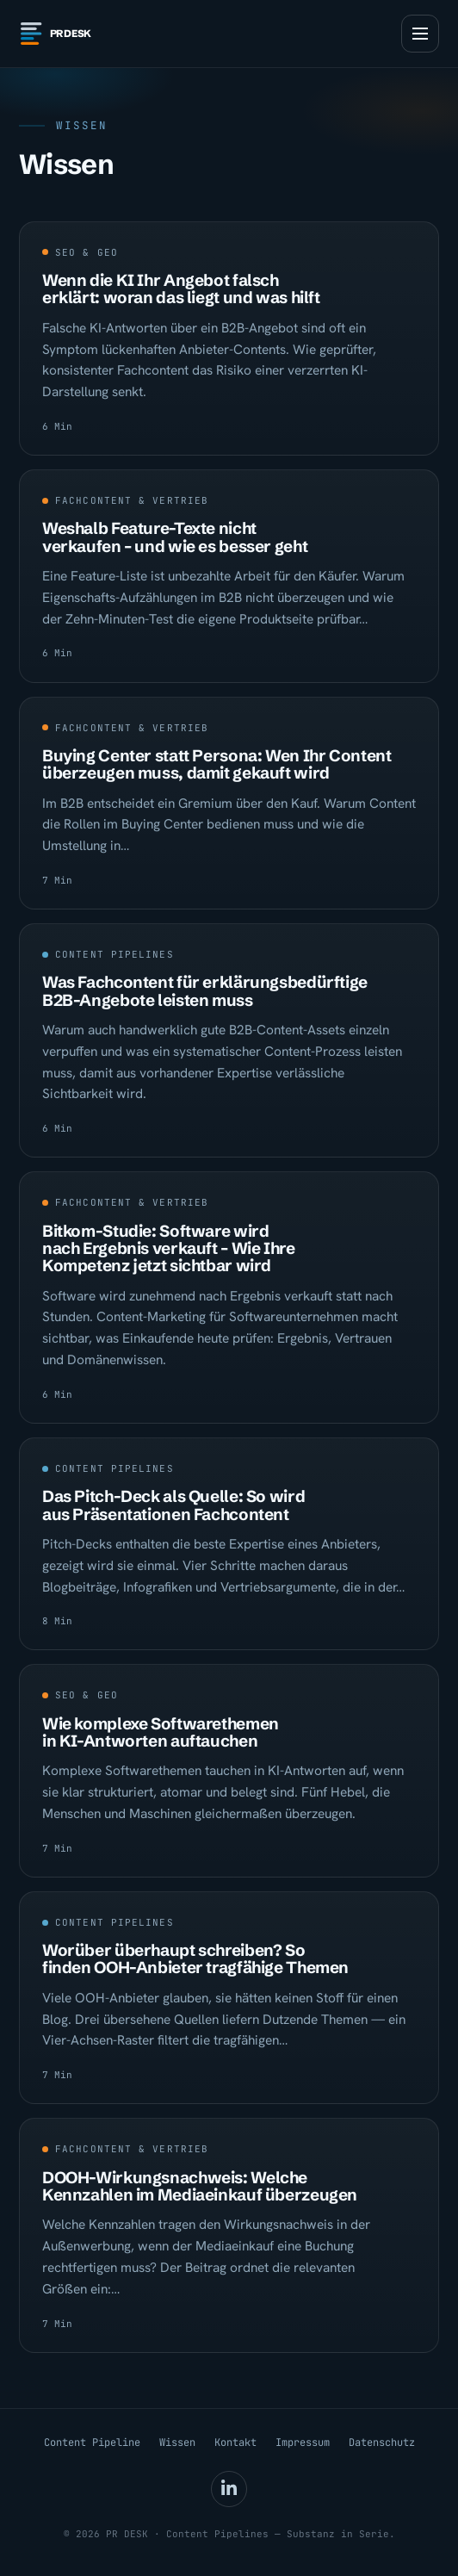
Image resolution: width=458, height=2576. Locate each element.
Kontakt (235, 2442)
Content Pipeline (92, 2442)
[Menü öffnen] (420, 34)
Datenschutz (382, 2442)
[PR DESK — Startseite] (62, 34)
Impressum (302, 2442)
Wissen (177, 2442)
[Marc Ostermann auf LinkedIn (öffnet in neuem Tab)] (229, 2489)
